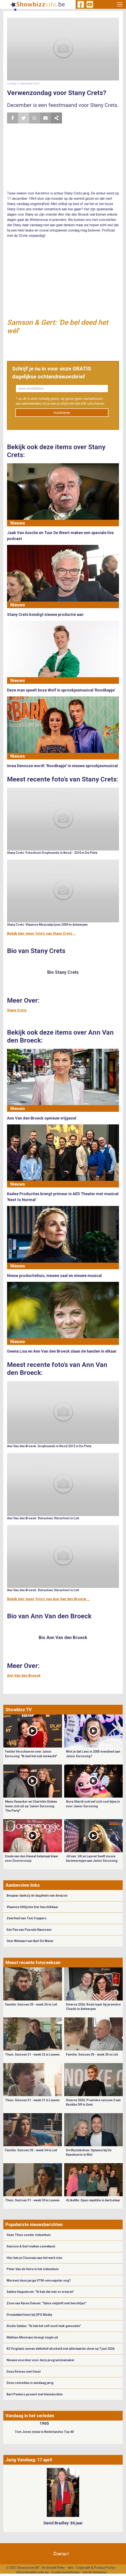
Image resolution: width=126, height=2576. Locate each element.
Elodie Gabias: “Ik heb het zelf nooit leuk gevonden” (44, 2326)
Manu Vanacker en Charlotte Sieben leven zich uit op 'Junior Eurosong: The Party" (31, 1806)
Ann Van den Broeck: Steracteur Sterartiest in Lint (43, 1518)
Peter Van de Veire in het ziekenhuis (33, 2269)
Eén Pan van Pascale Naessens (29, 1929)
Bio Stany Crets (63, 972)
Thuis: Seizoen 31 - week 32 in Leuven (32, 2054)
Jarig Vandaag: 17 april (28, 2459)
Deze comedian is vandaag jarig (30, 2383)
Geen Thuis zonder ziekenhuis (29, 2235)
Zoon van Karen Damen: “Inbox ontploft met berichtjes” (47, 2303)
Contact (61, 2553)
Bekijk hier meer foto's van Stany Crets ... (41, 933)
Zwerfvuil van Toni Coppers (26, 1918)
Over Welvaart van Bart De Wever (30, 1941)
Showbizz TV (18, 1709)
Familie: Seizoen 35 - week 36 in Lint (31, 2004)
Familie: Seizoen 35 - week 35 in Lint (92, 2054)
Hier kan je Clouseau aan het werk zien (34, 2258)
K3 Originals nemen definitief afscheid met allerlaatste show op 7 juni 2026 (61, 2348)
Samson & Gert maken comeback (31, 2246)
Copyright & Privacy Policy (95, 2567)
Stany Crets (17, 1010)
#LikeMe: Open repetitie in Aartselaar (93, 2200)
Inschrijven (62, 413)
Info (70, 2567)
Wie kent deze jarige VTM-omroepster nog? (39, 2280)
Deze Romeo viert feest (24, 2371)
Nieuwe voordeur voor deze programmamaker (41, 2360)
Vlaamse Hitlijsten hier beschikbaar (32, 1907)
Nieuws (17, 523)
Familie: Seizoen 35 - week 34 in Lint (31, 2150)
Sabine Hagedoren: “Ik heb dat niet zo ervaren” (40, 2292)
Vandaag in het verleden (29, 2415)
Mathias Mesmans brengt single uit (32, 2337)
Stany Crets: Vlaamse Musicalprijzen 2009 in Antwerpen (47, 924)
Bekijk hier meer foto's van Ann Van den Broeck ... (48, 1599)
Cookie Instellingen (65, 2572)
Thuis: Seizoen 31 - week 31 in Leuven (32, 2100)
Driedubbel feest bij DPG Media (29, 2314)
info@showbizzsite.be (32, 2572)
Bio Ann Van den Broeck (63, 1637)
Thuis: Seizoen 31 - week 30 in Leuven (32, 2200)
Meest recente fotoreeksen (32, 1962)
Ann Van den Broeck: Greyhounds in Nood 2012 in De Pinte (49, 1446)
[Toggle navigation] (119, 4)
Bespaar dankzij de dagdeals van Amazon (37, 1895)
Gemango (99, 2572)
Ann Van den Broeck (23, 1675)
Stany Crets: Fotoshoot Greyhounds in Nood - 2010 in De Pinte (52, 852)
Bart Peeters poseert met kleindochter (35, 2394)
